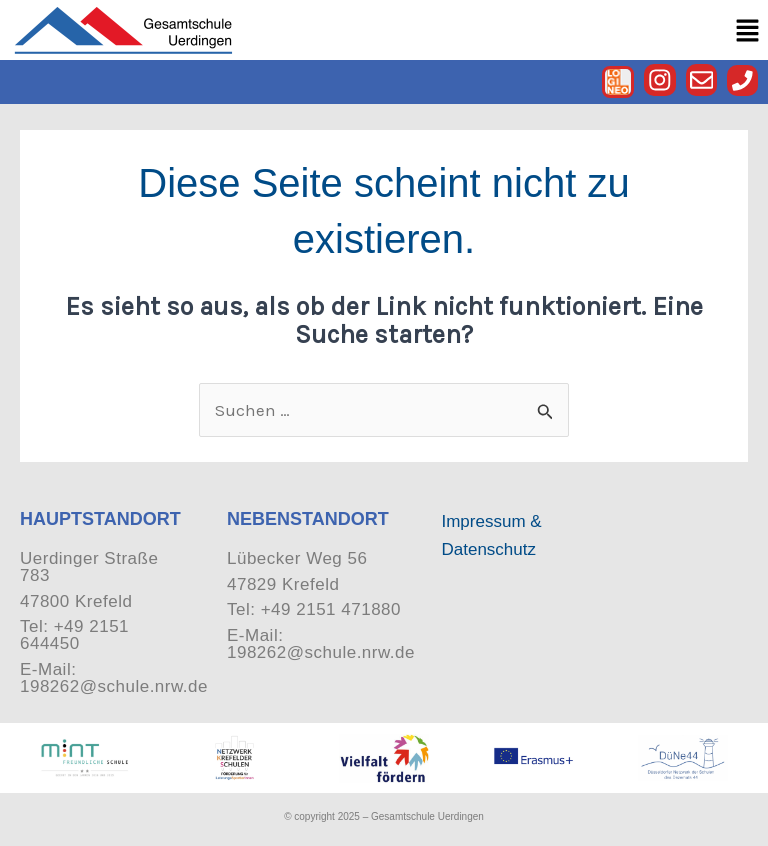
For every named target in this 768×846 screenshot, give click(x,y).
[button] (748, 30)
